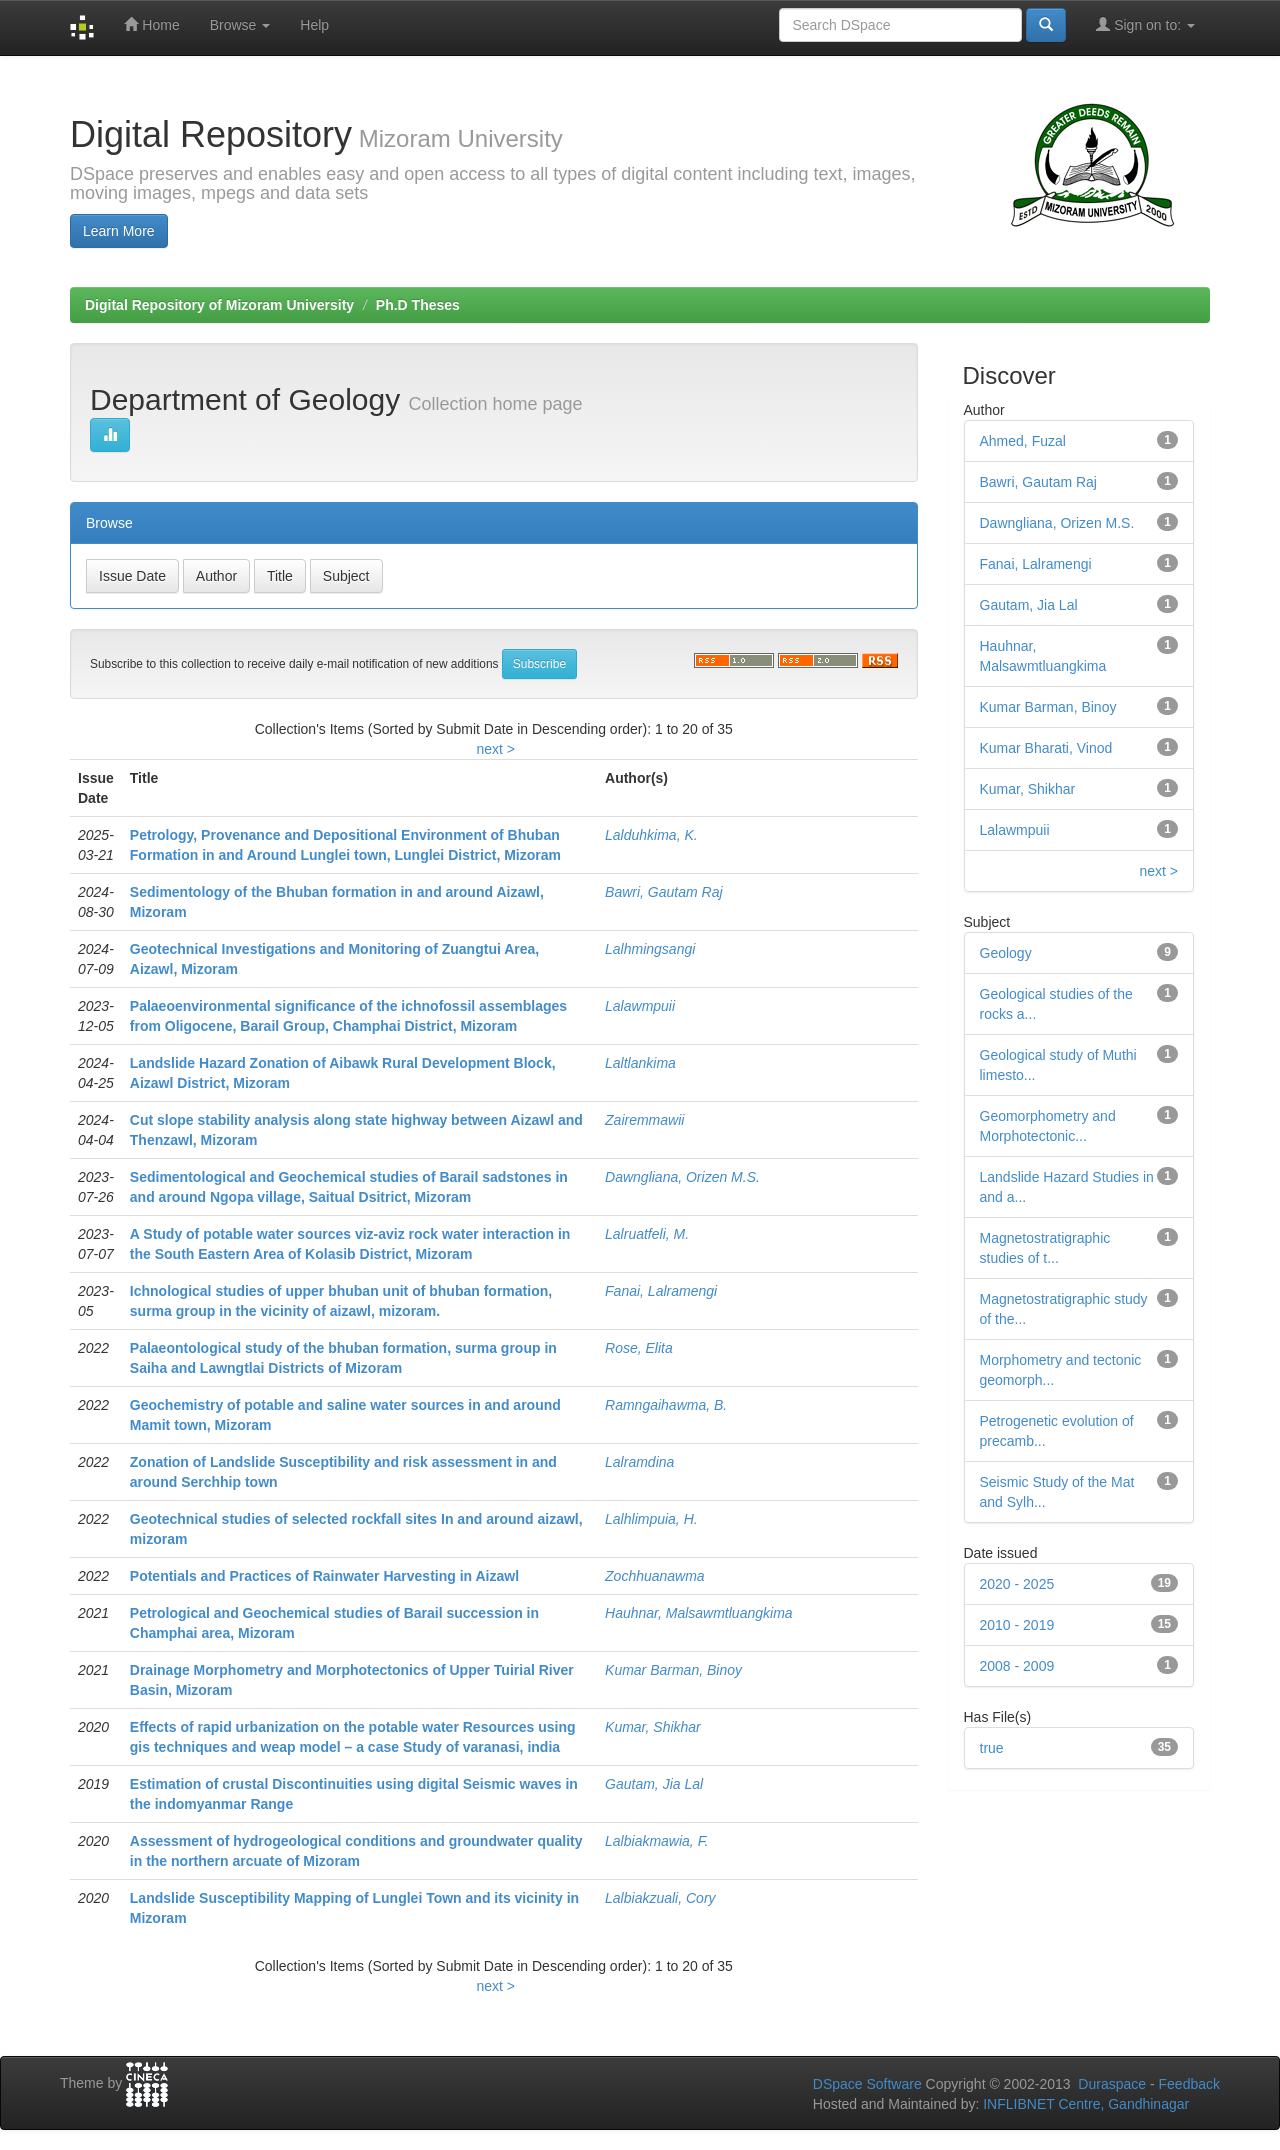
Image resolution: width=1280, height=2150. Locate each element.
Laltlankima (640, 1063)
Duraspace (1112, 2084)
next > (495, 749)
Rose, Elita (639, 1348)
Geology (1006, 953)
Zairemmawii (644, 1120)
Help (314, 25)
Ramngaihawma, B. (666, 1405)
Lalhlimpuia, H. (651, 1519)
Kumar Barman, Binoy (673, 1670)
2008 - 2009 (1017, 1666)
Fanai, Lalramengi (661, 1291)
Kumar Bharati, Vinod (1046, 748)
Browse (240, 25)
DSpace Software (867, 2084)
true (992, 1748)
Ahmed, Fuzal (1023, 441)
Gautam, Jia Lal (654, 1784)
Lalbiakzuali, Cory (660, 1898)
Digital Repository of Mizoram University (219, 305)
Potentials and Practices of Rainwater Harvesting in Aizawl (324, 1576)
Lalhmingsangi (650, 949)
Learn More (119, 231)
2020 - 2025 (1017, 1584)
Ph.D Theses (418, 305)
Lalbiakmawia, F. (656, 1841)
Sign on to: (1145, 24)
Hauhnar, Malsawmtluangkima (699, 1613)
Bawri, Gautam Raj (663, 892)
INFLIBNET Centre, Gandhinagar (1084, 2104)
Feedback (1189, 2084)
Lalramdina (639, 1462)
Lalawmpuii (640, 1006)
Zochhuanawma (655, 1576)
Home (151, 24)
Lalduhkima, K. (651, 835)
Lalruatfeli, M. (647, 1234)
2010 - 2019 (1017, 1625)
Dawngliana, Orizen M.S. (682, 1177)
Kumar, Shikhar (653, 1727)
